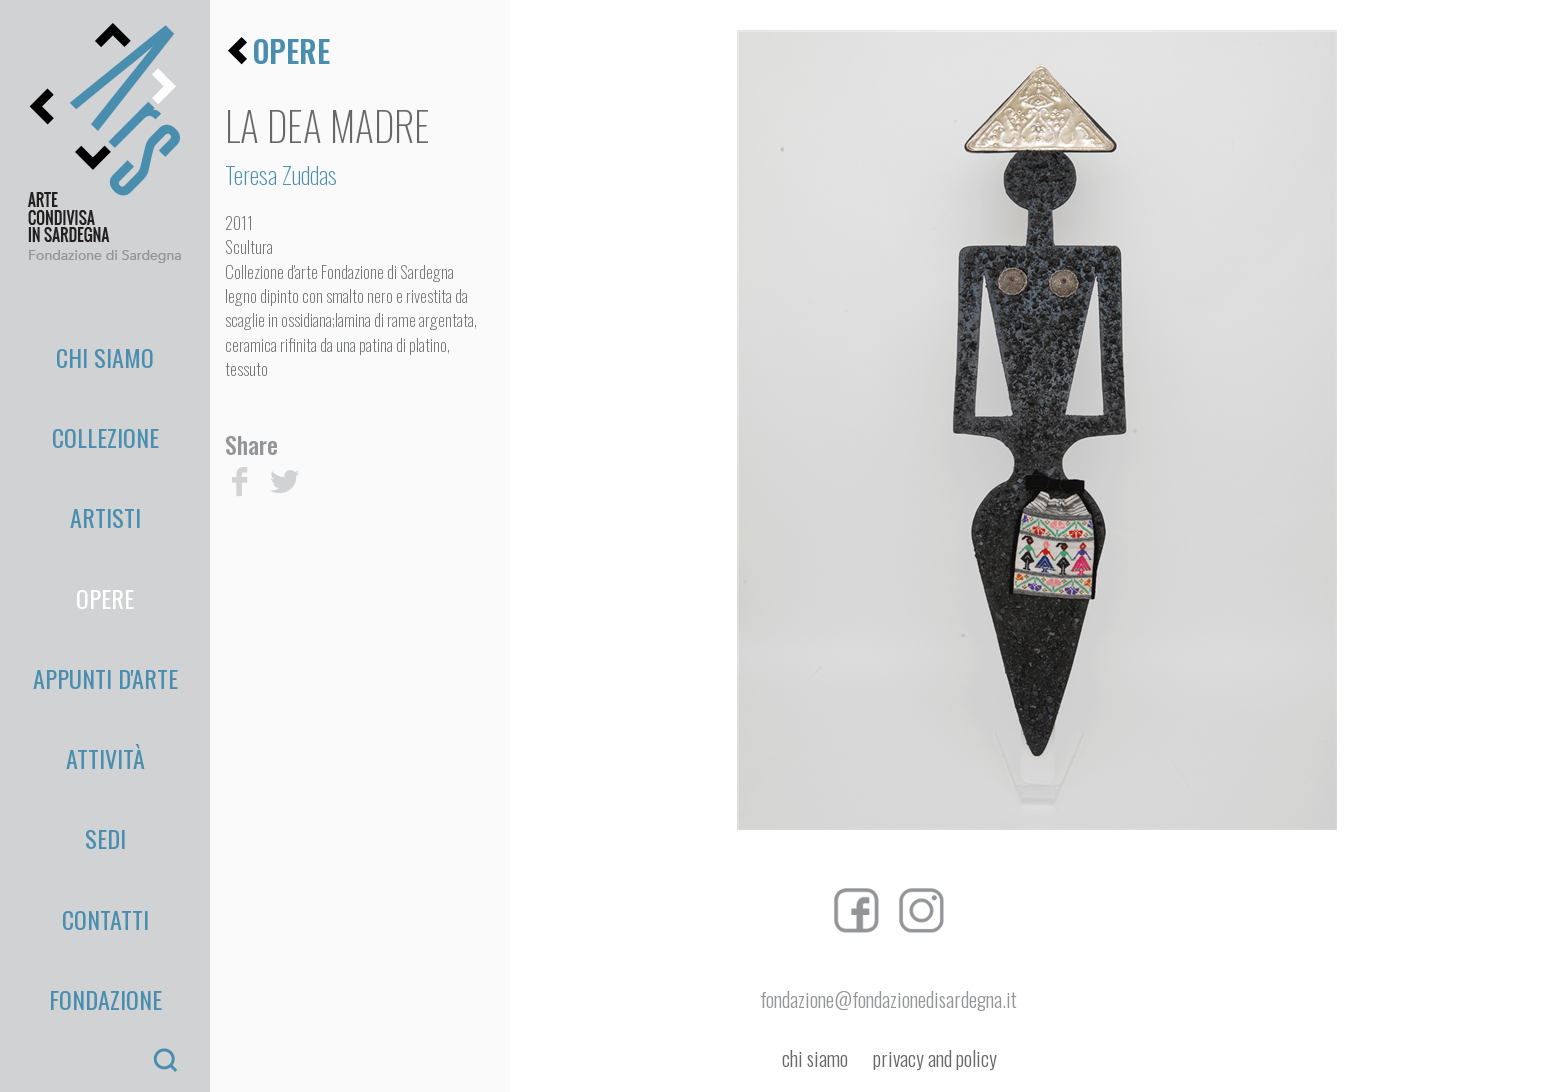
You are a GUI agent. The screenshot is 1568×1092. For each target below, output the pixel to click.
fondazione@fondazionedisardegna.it (888, 999)
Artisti (105, 435)
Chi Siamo (105, 340)
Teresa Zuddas (281, 174)
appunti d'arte (105, 530)
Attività (105, 577)
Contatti (105, 672)
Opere (105, 482)
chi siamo (815, 1058)
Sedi (105, 624)
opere (291, 50)
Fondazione (105, 719)
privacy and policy (935, 1058)
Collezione (105, 387)
